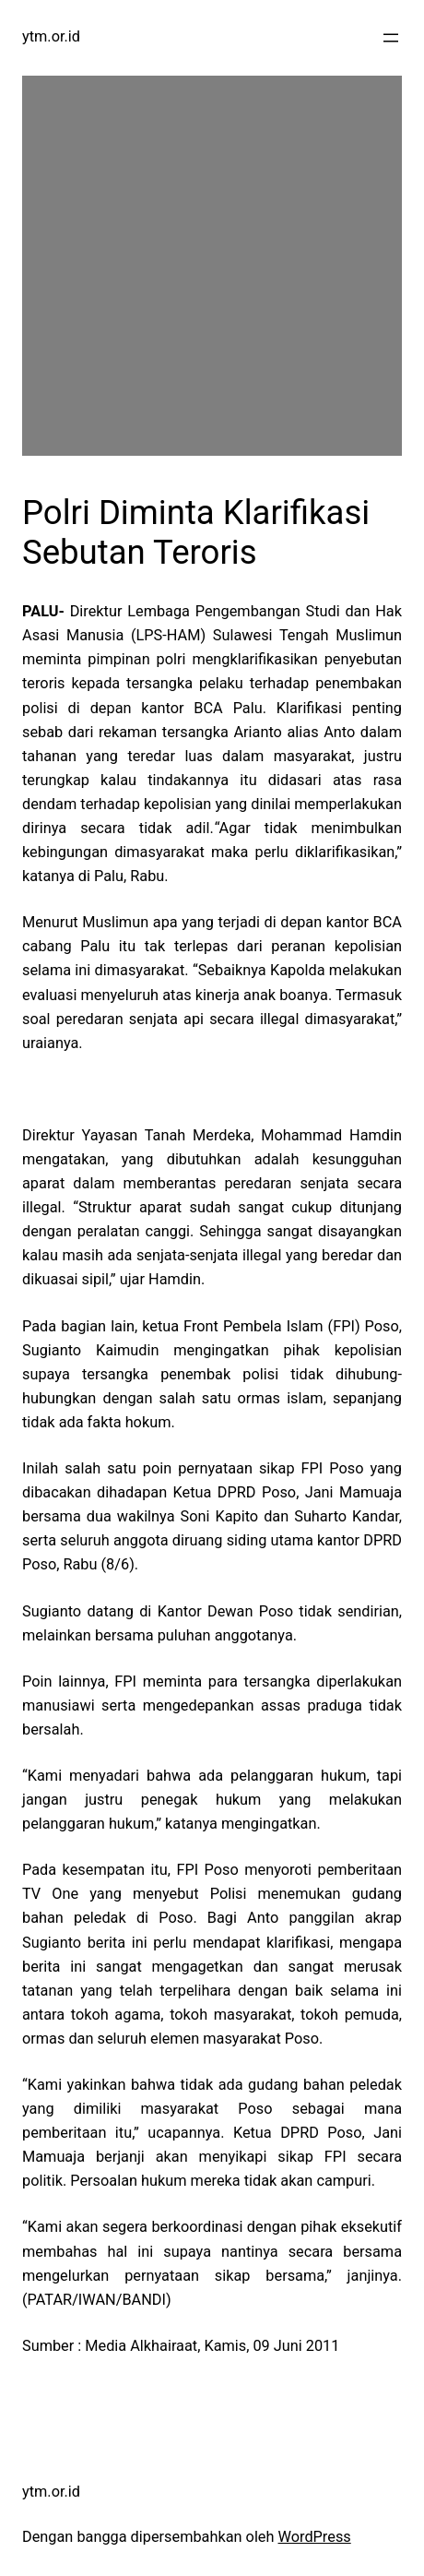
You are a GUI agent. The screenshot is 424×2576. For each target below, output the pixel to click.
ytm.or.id (51, 36)
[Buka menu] (391, 38)
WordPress (314, 2537)
